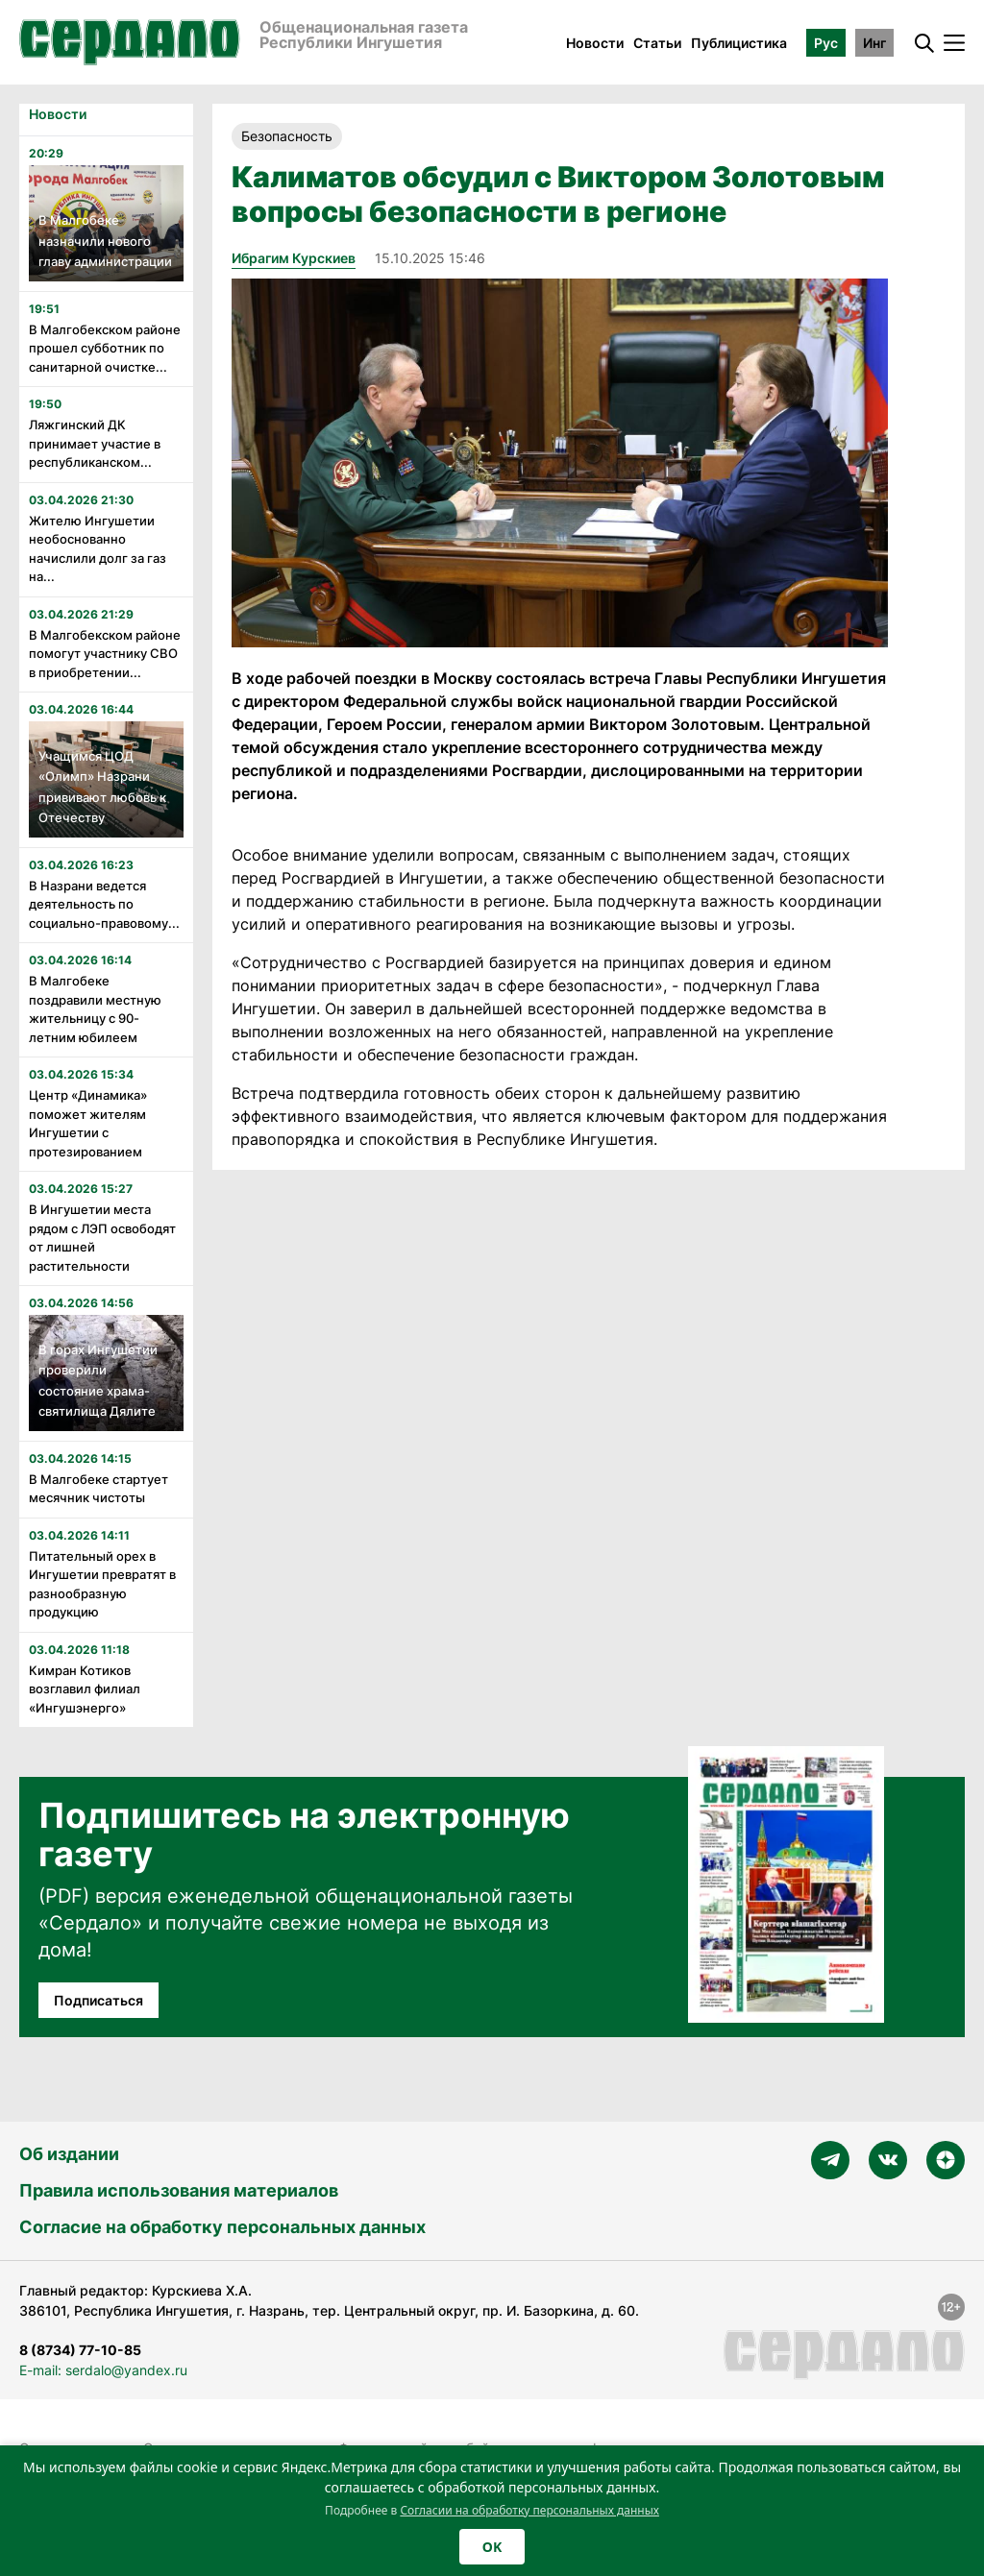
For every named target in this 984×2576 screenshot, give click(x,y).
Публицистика (739, 43)
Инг (874, 43)
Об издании (69, 2154)
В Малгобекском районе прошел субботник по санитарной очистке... (105, 348)
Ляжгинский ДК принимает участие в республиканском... (94, 443)
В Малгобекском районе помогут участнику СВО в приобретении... (105, 653)
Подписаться (98, 2000)
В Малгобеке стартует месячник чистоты (98, 1488)
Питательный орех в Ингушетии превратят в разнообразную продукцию (102, 1584)
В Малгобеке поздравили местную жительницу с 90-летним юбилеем (95, 1009)
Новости (595, 43)
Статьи (657, 43)
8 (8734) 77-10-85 (80, 2350)
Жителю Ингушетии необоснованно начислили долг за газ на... (97, 549)
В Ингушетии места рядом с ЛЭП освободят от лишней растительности (102, 1238)
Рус (826, 43)
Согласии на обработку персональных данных (529, 2510)
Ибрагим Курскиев (294, 258)
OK (492, 2547)
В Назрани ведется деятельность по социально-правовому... (104, 904)
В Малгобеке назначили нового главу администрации (105, 240)
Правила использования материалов (178, 2190)
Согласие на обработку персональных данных (222, 2227)
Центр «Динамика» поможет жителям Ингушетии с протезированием (88, 1123)
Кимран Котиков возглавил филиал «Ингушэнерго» (84, 1689)
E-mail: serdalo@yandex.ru (103, 2370)
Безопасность (286, 136)
